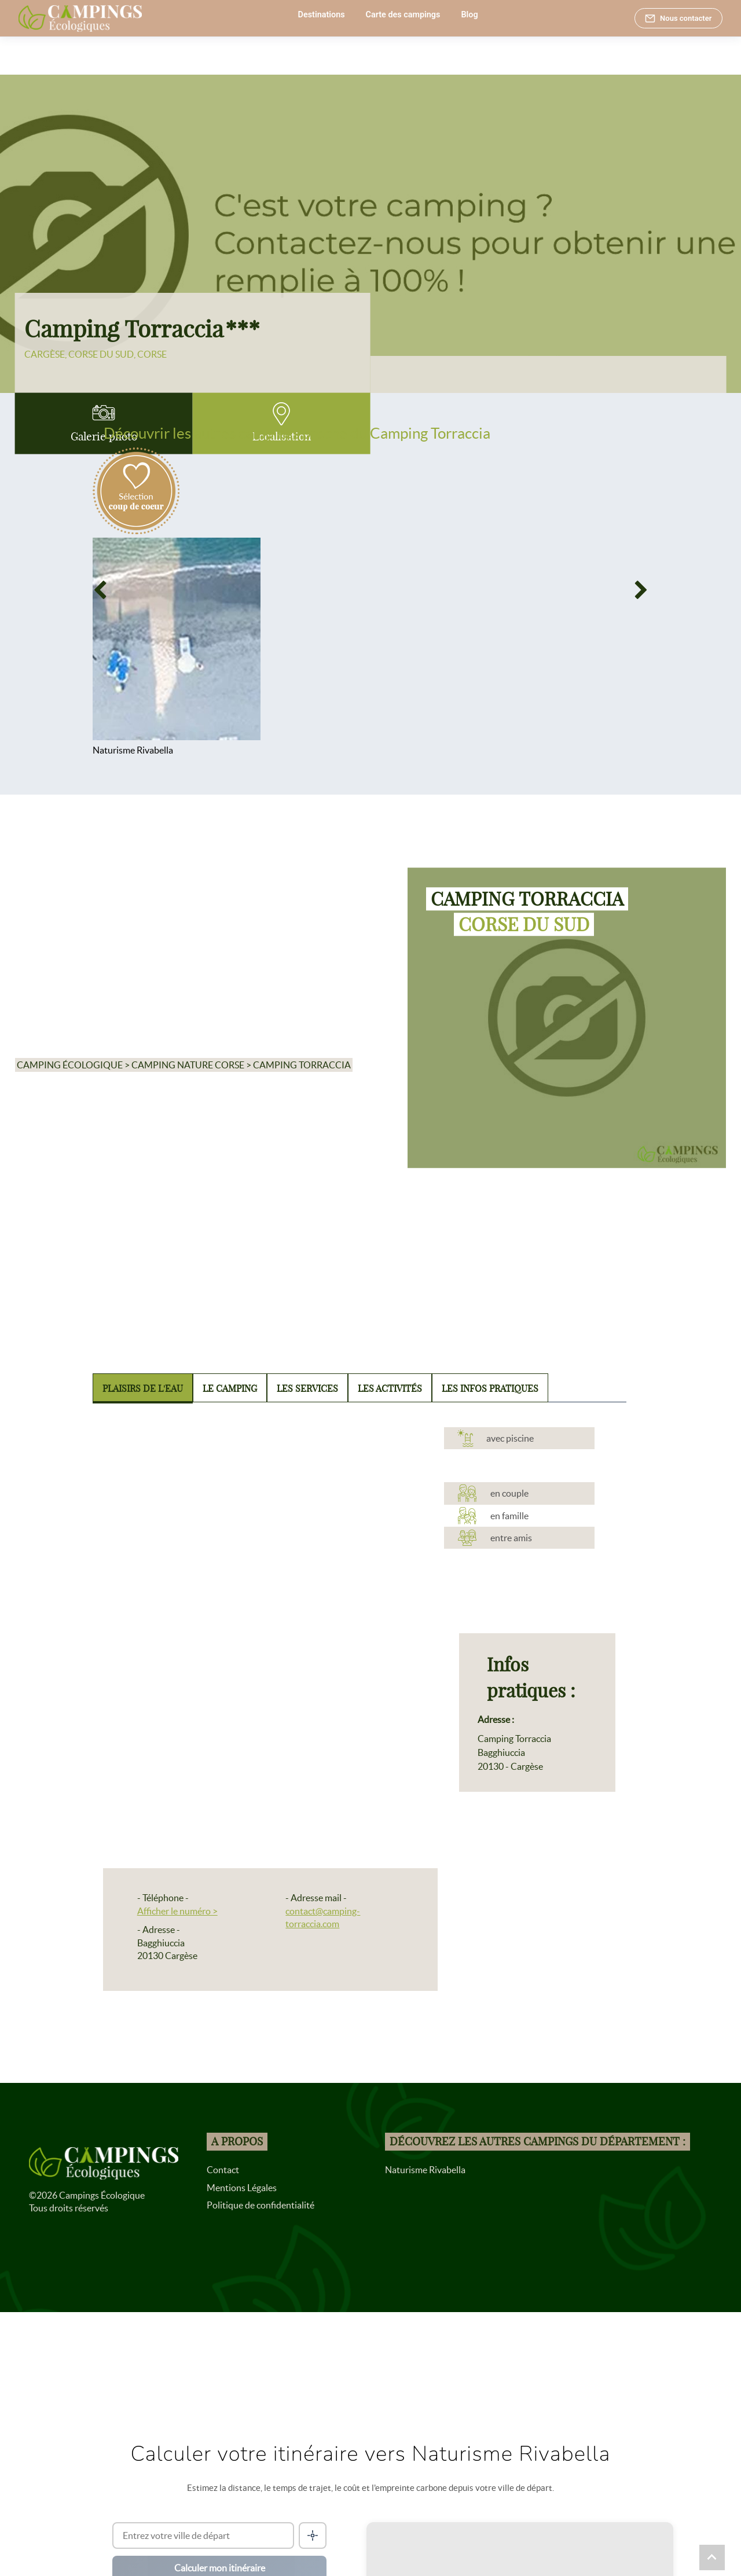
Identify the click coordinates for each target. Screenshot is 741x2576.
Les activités (390, 1388)
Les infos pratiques (490, 1388)
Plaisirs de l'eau (142, 1388)
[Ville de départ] (203, 2535)
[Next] (641, 590)
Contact (223, 2170)
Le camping (230, 1388)
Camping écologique (70, 1065)
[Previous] (100, 590)
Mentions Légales (242, 2187)
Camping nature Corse (187, 1065)
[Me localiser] (313, 2535)
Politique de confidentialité (260, 2205)
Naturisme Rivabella (425, 2170)
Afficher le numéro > (177, 1911)
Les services (307, 1388)
